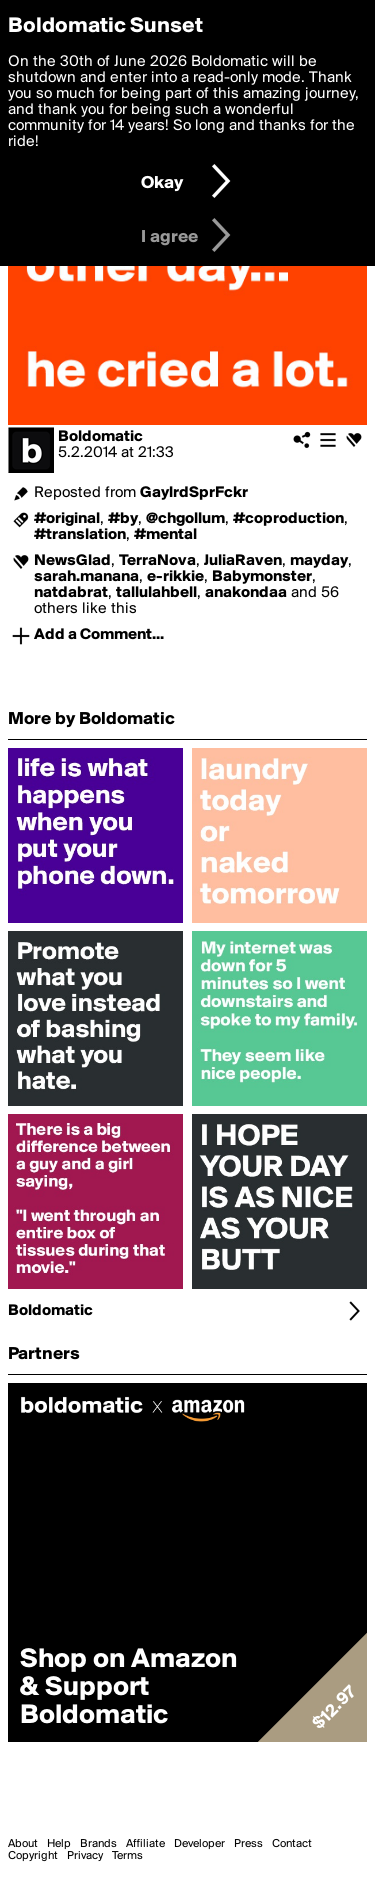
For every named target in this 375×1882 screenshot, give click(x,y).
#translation (80, 535)
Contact (292, 1844)
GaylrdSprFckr (194, 493)
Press (248, 1844)
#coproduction (288, 519)
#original (67, 519)
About (23, 1844)
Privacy (85, 1856)
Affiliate (145, 1844)
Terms (127, 1856)
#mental (165, 535)
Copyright (33, 1856)
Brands (98, 1844)
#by (123, 519)
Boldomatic (100, 437)
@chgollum (185, 519)
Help (59, 1844)
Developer (199, 1844)
